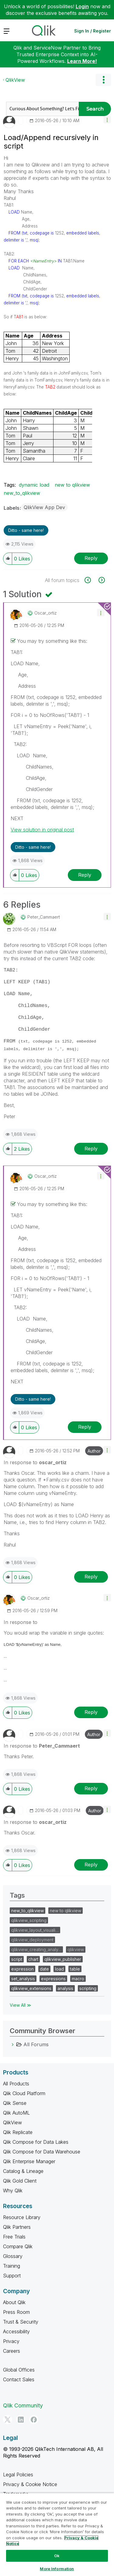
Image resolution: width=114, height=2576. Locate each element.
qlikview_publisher (62, 1959)
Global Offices (19, 2370)
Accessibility (16, 2331)
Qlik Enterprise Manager (29, 2161)
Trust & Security (20, 2322)
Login (82, 6)
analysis (65, 1988)
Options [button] (103, 80)
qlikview (75, 1949)
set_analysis (23, 1978)
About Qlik (14, 2302)
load (59, 1968)
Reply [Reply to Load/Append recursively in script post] (91, 558)
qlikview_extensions (31, 1988)
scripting (87, 1988)
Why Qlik (12, 2190)
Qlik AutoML (16, 2113)
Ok (57, 2555)
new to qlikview (72, 485)
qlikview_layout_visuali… (35, 1930)
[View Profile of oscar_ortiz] (45, 613)
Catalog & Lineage (23, 2171)
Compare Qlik (18, 2246)
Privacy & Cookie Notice (30, 2484)
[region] (57, 2534)
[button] (107, 119)
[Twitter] (7, 2419)
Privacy (11, 2341)
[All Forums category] (13, 2044)
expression (22, 1968)
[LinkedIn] (20, 2419)
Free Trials (14, 2237)
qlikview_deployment (32, 1939)
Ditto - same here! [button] (26, 530)
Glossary (12, 2256)
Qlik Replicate (18, 2132)
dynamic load (34, 485)
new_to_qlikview (22, 493)
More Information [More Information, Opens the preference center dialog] (57, 2568)
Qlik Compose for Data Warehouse (41, 2152)
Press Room (16, 2312)
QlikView (15, 80)
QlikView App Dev (44, 507)
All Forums (36, 2044)
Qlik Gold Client (19, 2181)
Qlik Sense (14, 2103)
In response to (35, 1462)
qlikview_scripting (29, 1920)
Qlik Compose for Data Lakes (35, 2142)
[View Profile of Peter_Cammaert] (43, 917)
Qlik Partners (17, 2227)
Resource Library (21, 2217)
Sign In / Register (92, 30)
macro (78, 1978)
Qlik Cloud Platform (24, 2093)
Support (12, 2276)
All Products (16, 2084)
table (75, 1968)
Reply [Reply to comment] (84, 875)
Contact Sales (18, 2379)
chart (33, 1959)
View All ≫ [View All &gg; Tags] (20, 2005)
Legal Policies (18, 2475)
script (16, 1959)
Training (11, 2266)
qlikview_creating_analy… (36, 1949)
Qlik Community (23, 2405)
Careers (11, 2351)
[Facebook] (33, 2419)
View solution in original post (42, 830)
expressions (53, 1978)
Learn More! (82, 61)
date (44, 1968)
